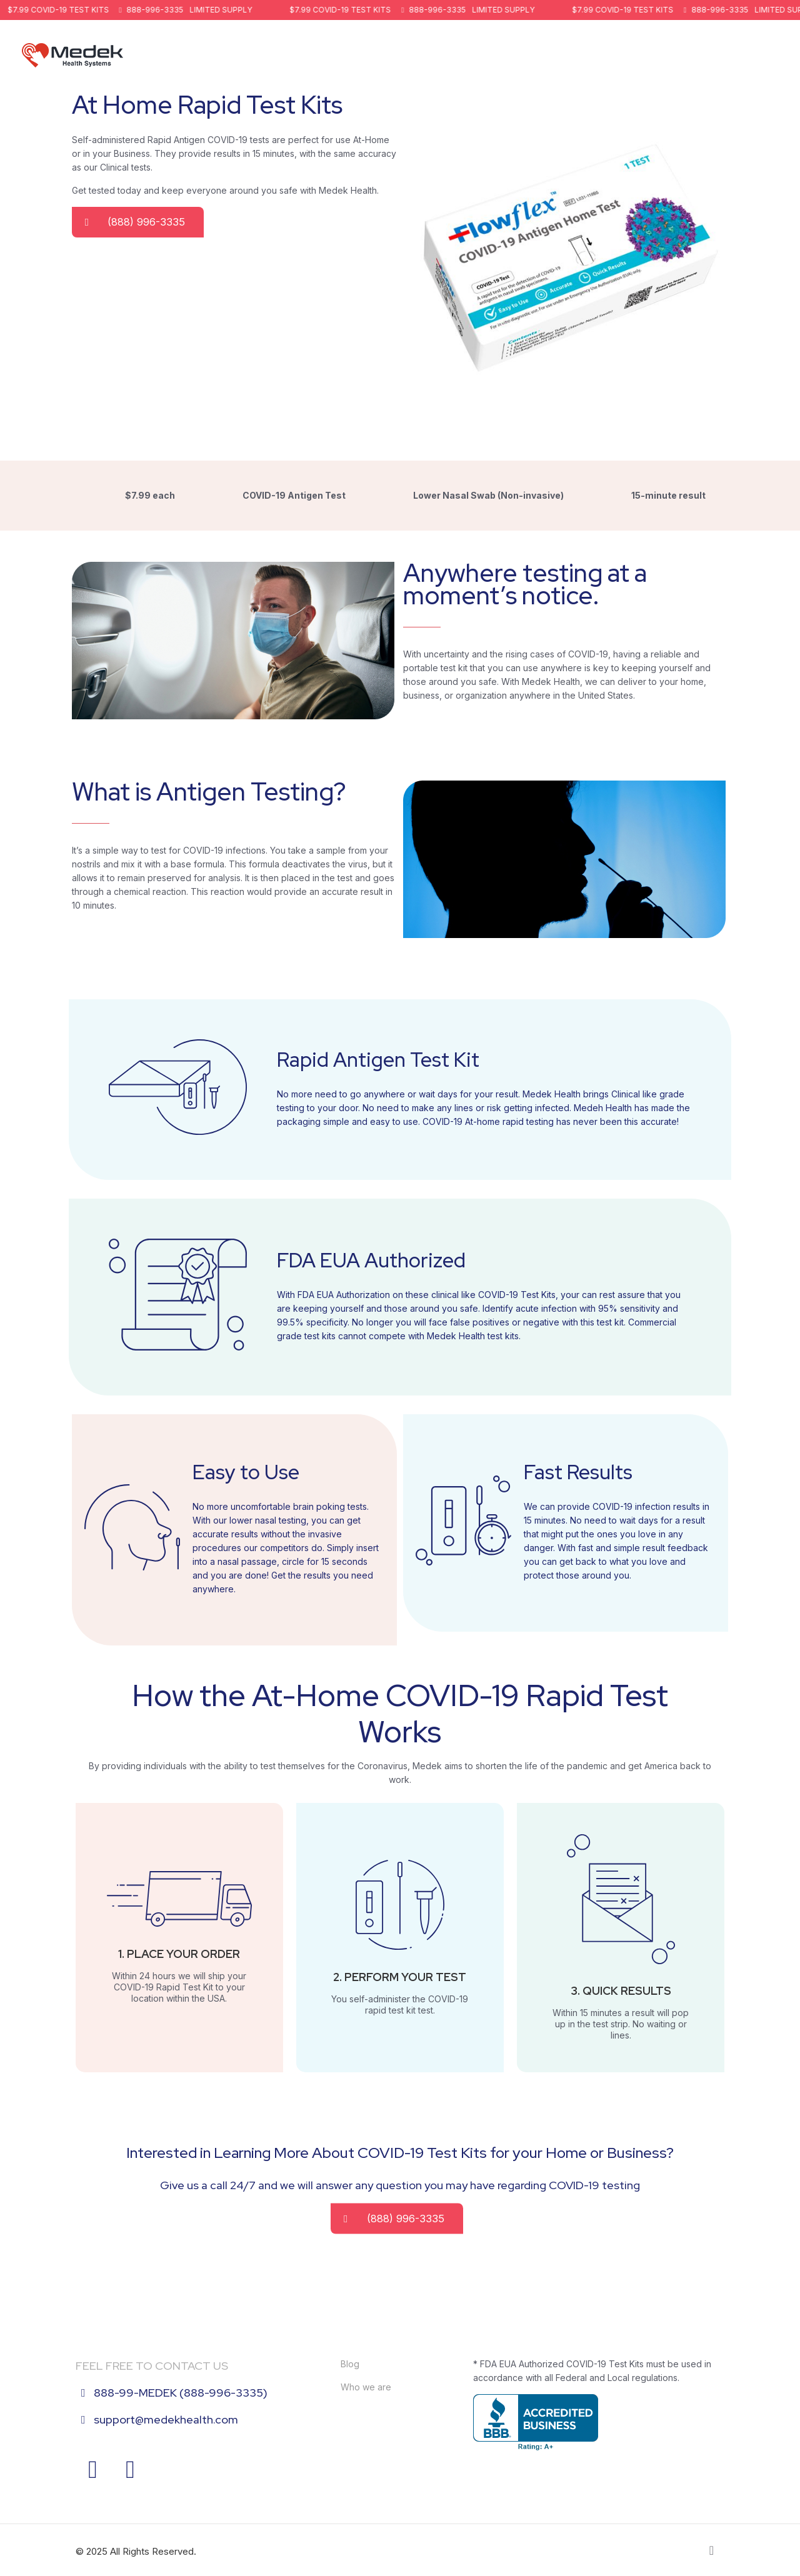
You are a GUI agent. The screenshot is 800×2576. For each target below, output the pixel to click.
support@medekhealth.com (166, 2419)
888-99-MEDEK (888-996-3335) (181, 2392)
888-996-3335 (157, 9)
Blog (350, 2364)
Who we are (366, 2387)
